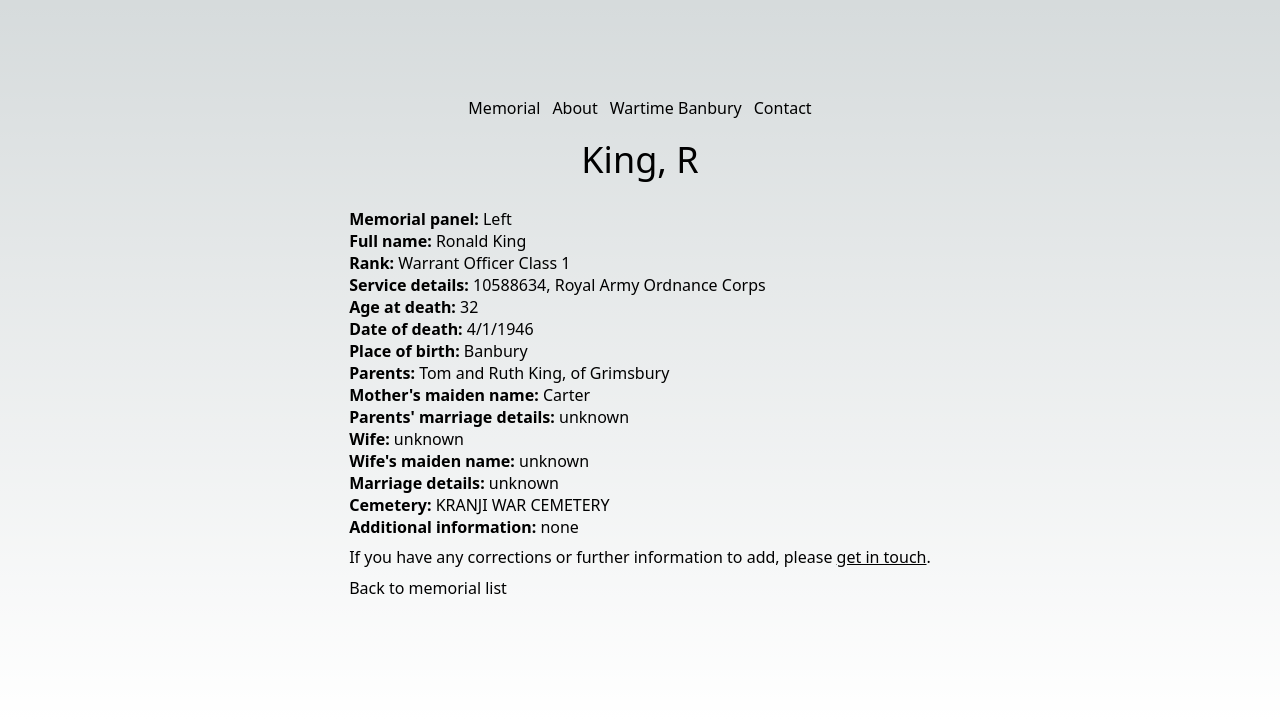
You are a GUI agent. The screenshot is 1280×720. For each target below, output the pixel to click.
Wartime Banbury (676, 108)
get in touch (882, 557)
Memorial (504, 108)
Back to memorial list (428, 588)
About (574, 108)
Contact (783, 108)
